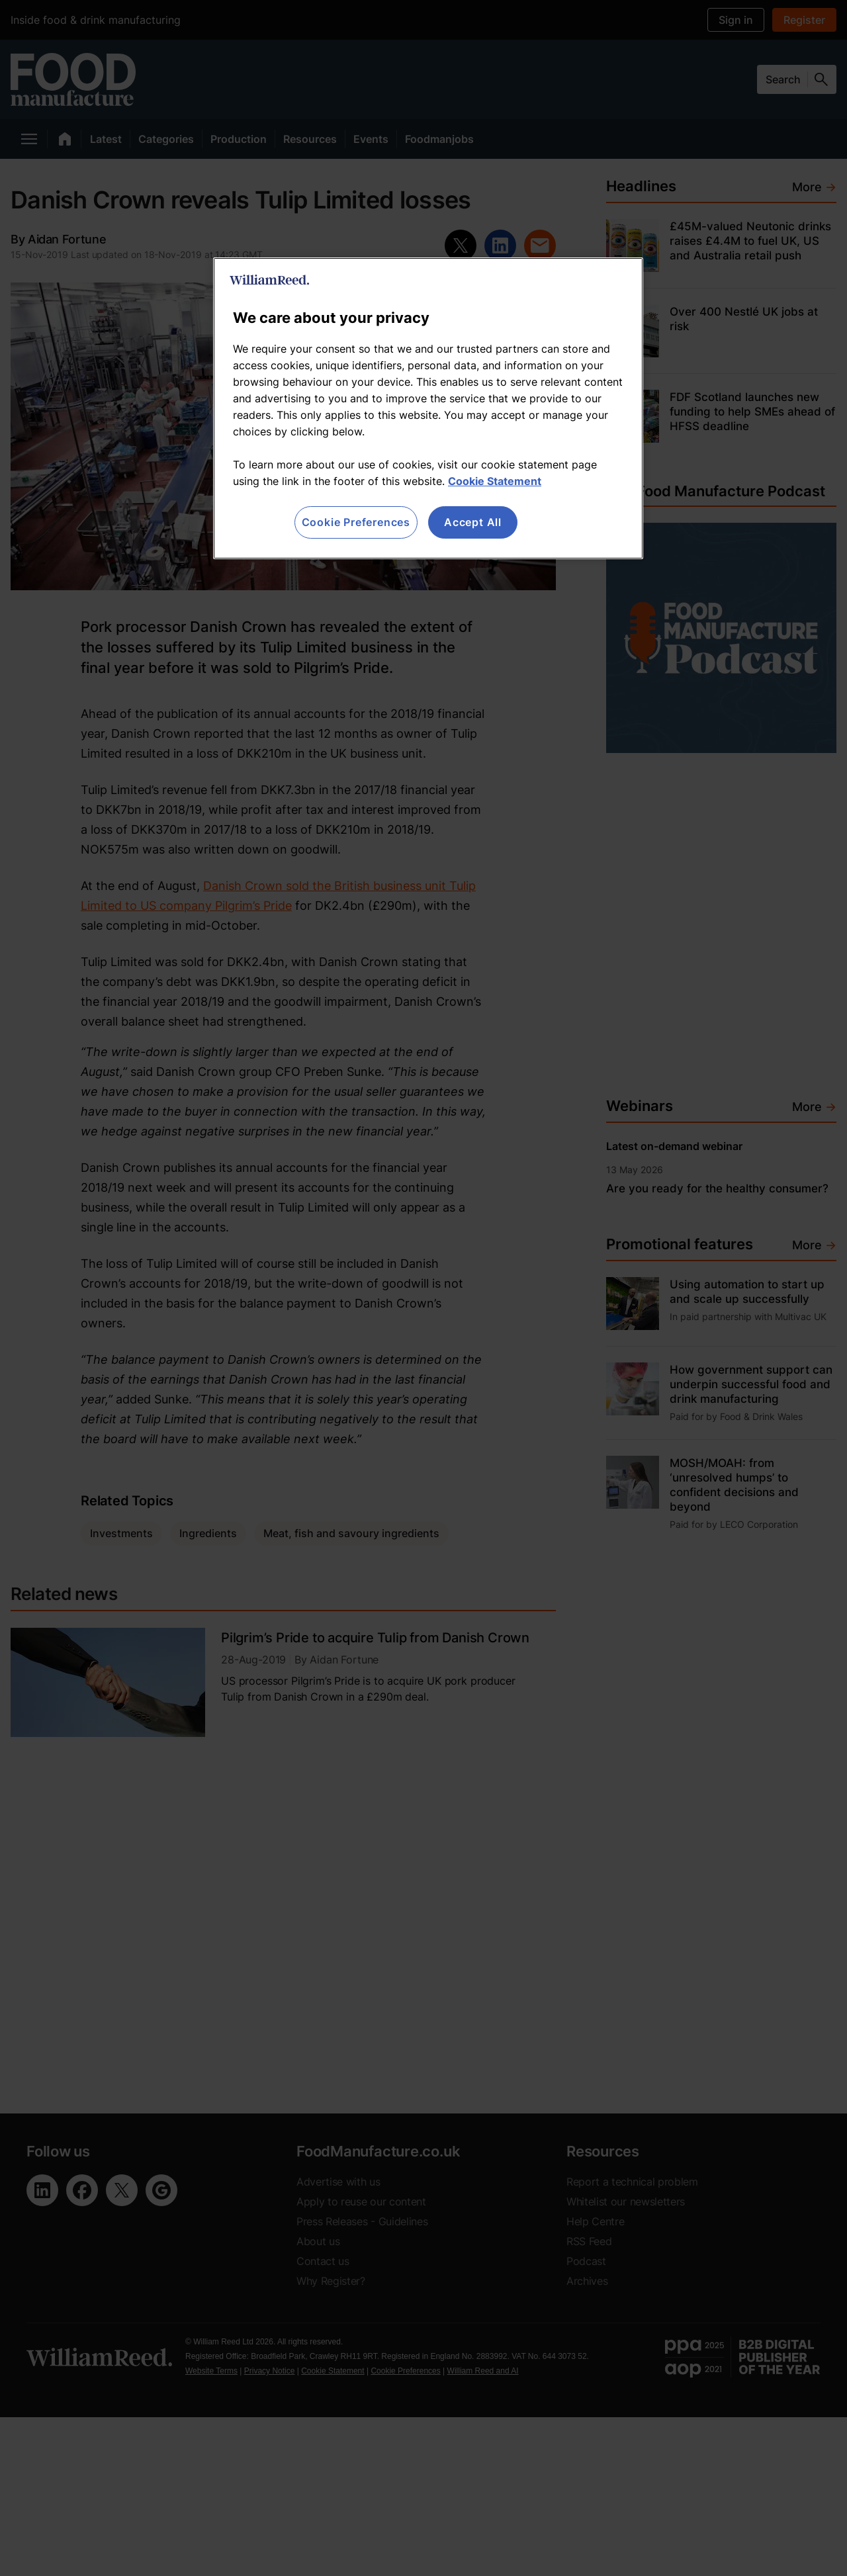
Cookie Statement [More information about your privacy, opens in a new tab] (494, 481)
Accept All (473, 522)
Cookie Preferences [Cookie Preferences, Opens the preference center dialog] (356, 522)
